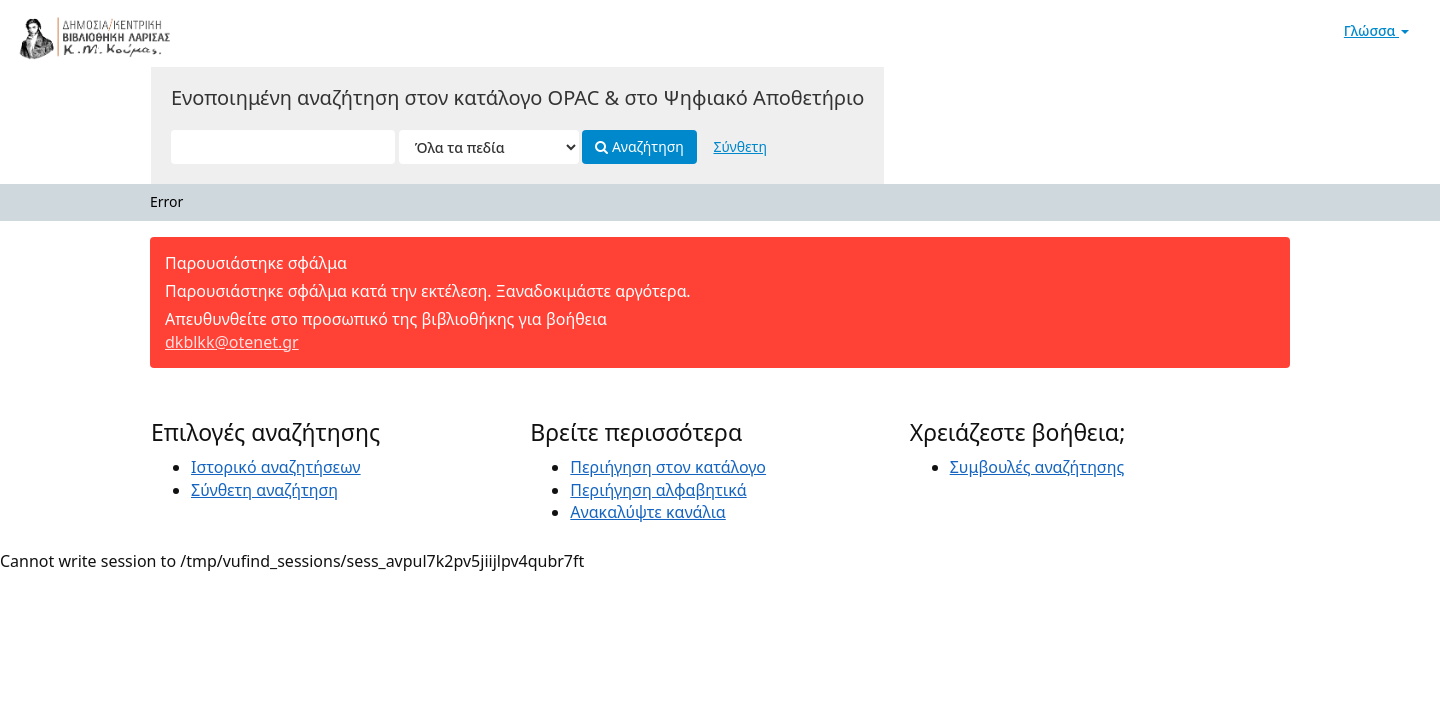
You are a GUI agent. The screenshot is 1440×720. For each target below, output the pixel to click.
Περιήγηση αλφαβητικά (658, 490)
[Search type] (489, 147)
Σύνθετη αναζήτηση (264, 490)
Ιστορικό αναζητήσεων (276, 467)
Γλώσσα (1376, 30)
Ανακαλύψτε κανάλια (647, 512)
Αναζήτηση (639, 146)
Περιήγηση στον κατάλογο (668, 467)
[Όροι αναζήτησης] (283, 147)
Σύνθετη (739, 146)
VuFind (64, 30)
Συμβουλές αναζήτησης (1037, 467)
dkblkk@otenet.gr (232, 342)
